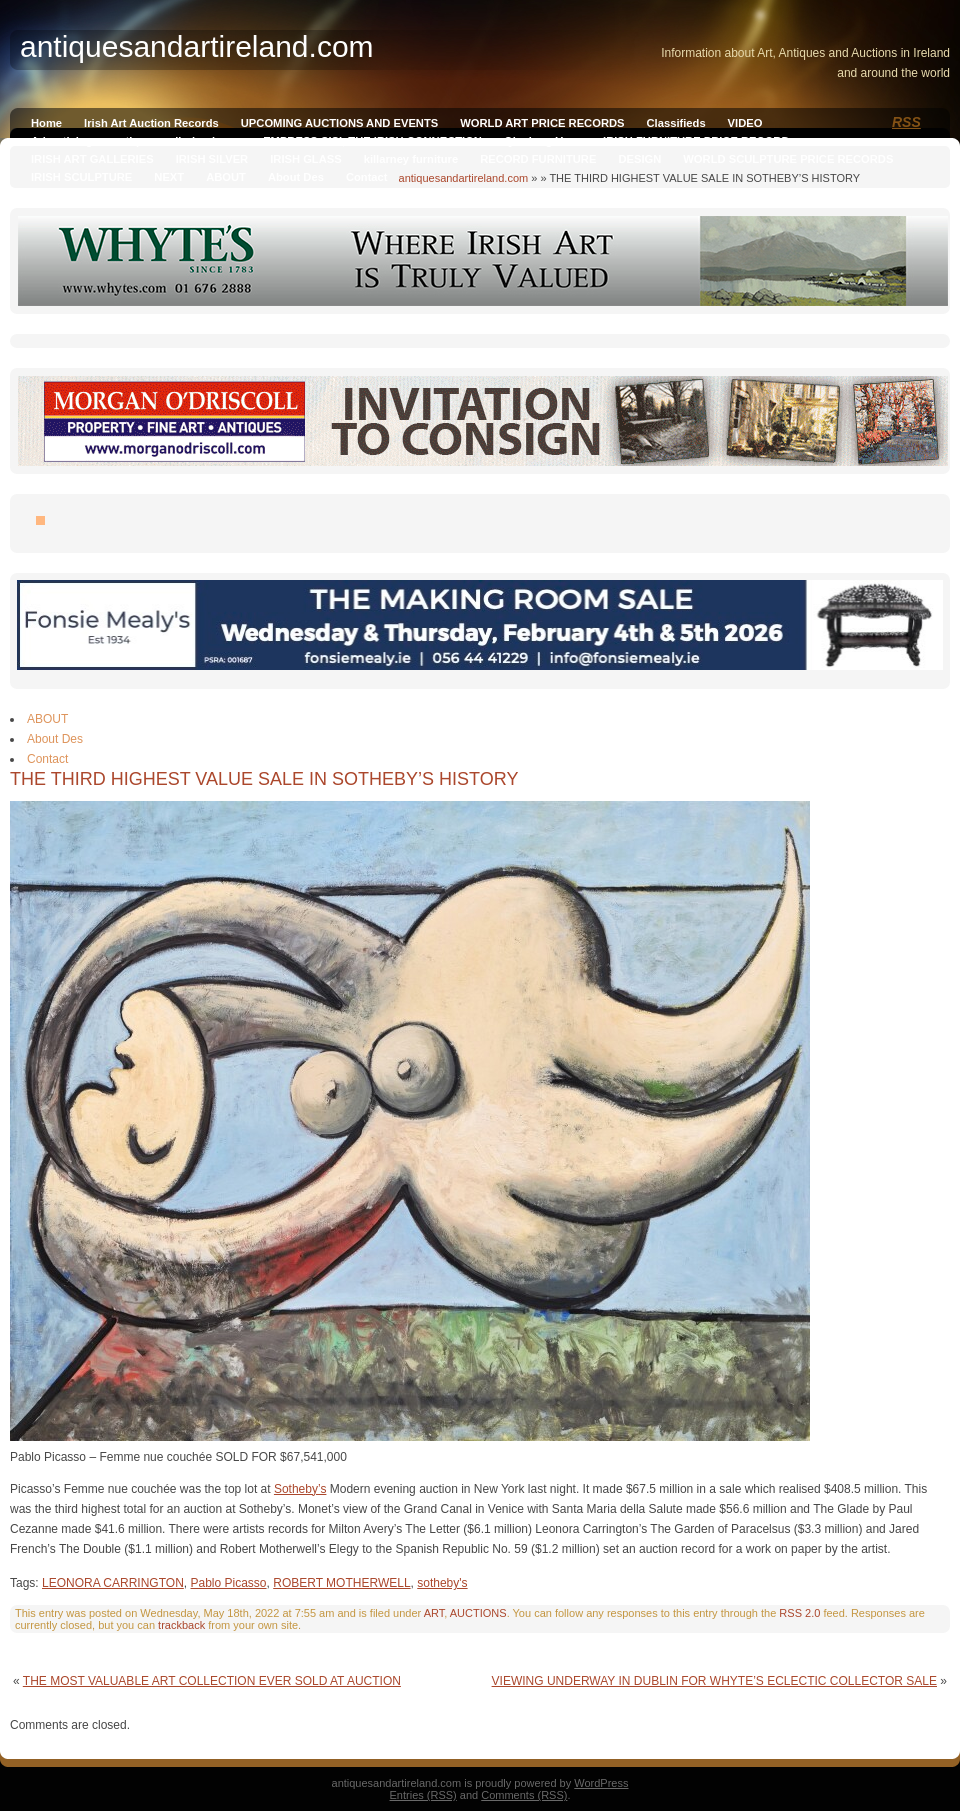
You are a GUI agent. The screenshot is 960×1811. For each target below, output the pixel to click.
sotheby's (442, 1583)
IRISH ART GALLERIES (92, 159)
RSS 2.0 (799, 1613)
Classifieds (676, 123)
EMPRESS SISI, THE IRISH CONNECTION (372, 141)
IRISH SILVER (212, 159)
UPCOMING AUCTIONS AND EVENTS (339, 123)
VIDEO (745, 123)
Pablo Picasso (229, 1583)
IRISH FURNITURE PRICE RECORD (696, 141)
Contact (367, 177)
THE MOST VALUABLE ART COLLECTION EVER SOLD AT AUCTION (212, 1681)
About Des (296, 177)
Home (46, 123)
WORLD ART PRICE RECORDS (542, 123)
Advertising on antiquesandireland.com (136, 141)
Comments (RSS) (524, 1795)
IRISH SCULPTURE (81, 177)
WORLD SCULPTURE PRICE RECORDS (788, 159)
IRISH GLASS (305, 159)
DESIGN (639, 159)
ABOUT (226, 177)
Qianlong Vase (542, 141)
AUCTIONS (478, 1613)
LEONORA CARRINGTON (113, 1583)
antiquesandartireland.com (464, 178)
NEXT (169, 177)
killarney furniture (411, 159)
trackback (181, 1625)
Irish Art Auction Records (151, 123)
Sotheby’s (300, 1489)
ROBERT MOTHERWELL (341, 1583)
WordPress (601, 1783)
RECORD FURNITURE (538, 159)
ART (434, 1613)
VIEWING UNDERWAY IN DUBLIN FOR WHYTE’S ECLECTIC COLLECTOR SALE (714, 1681)
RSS (906, 122)
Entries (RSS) (423, 1795)
